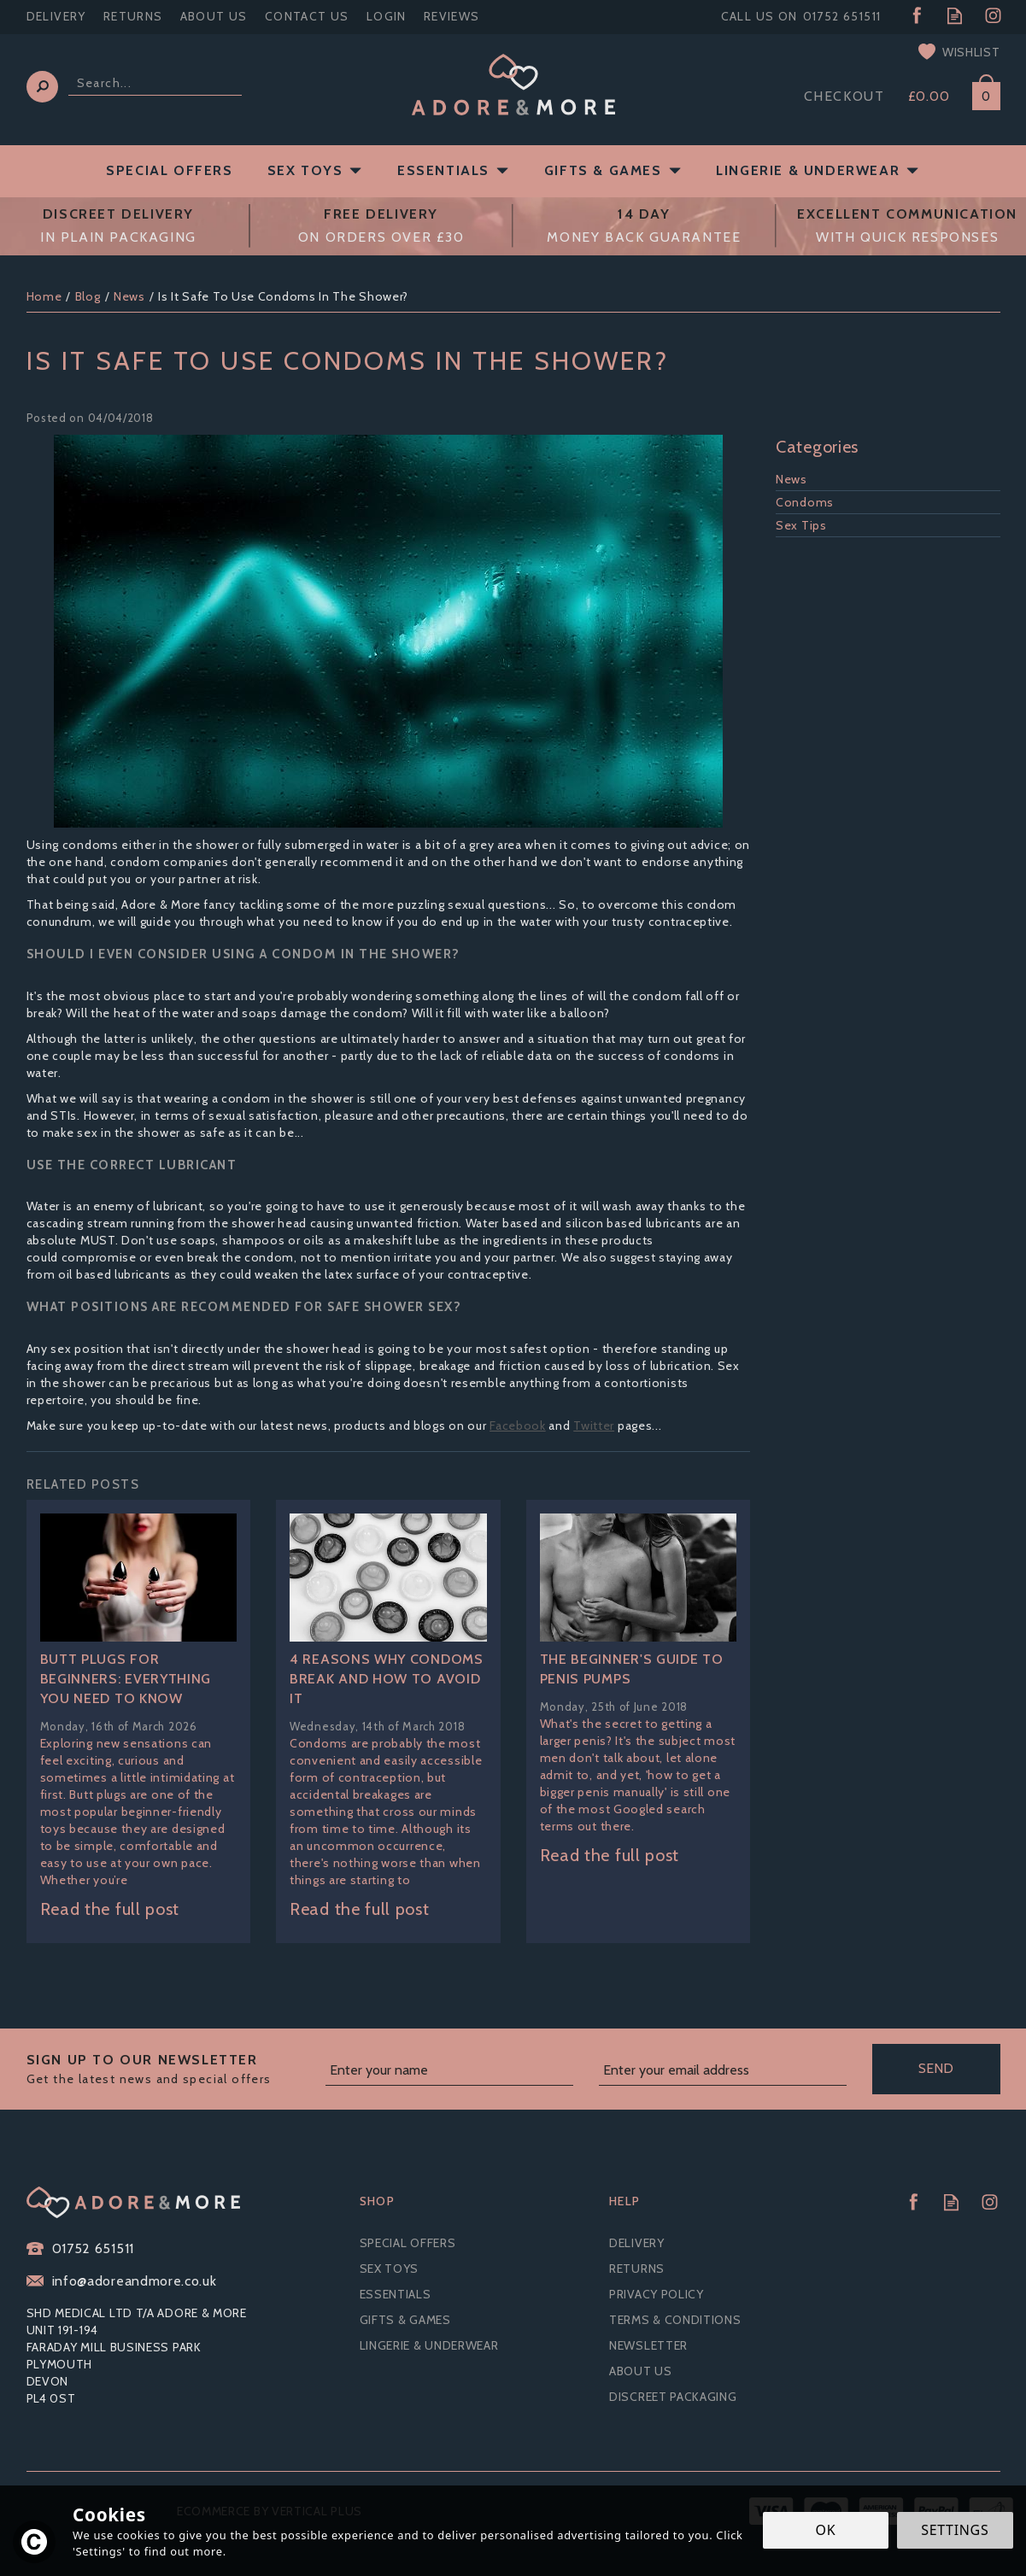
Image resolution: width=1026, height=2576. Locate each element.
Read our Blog (954, 15)
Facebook (518, 1425)
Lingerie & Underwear (429, 2345)
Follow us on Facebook (916, 15)
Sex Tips (801, 525)
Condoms (805, 502)
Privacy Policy (656, 2294)
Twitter (593, 1425)
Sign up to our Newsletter (169, 2069)
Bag (980, 92)
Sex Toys (389, 2268)
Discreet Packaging (673, 2396)
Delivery (637, 2243)
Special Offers (408, 2243)
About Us (640, 2371)
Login (386, 16)
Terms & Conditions (675, 2319)
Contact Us (307, 16)
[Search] (155, 83)
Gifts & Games (405, 2319)
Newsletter (648, 2345)
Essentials (395, 2294)
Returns (637, 2268)
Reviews (452, 16)
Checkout (844, 96)
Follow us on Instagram (993, 15)
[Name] (449, 2071)
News (791, 479)
